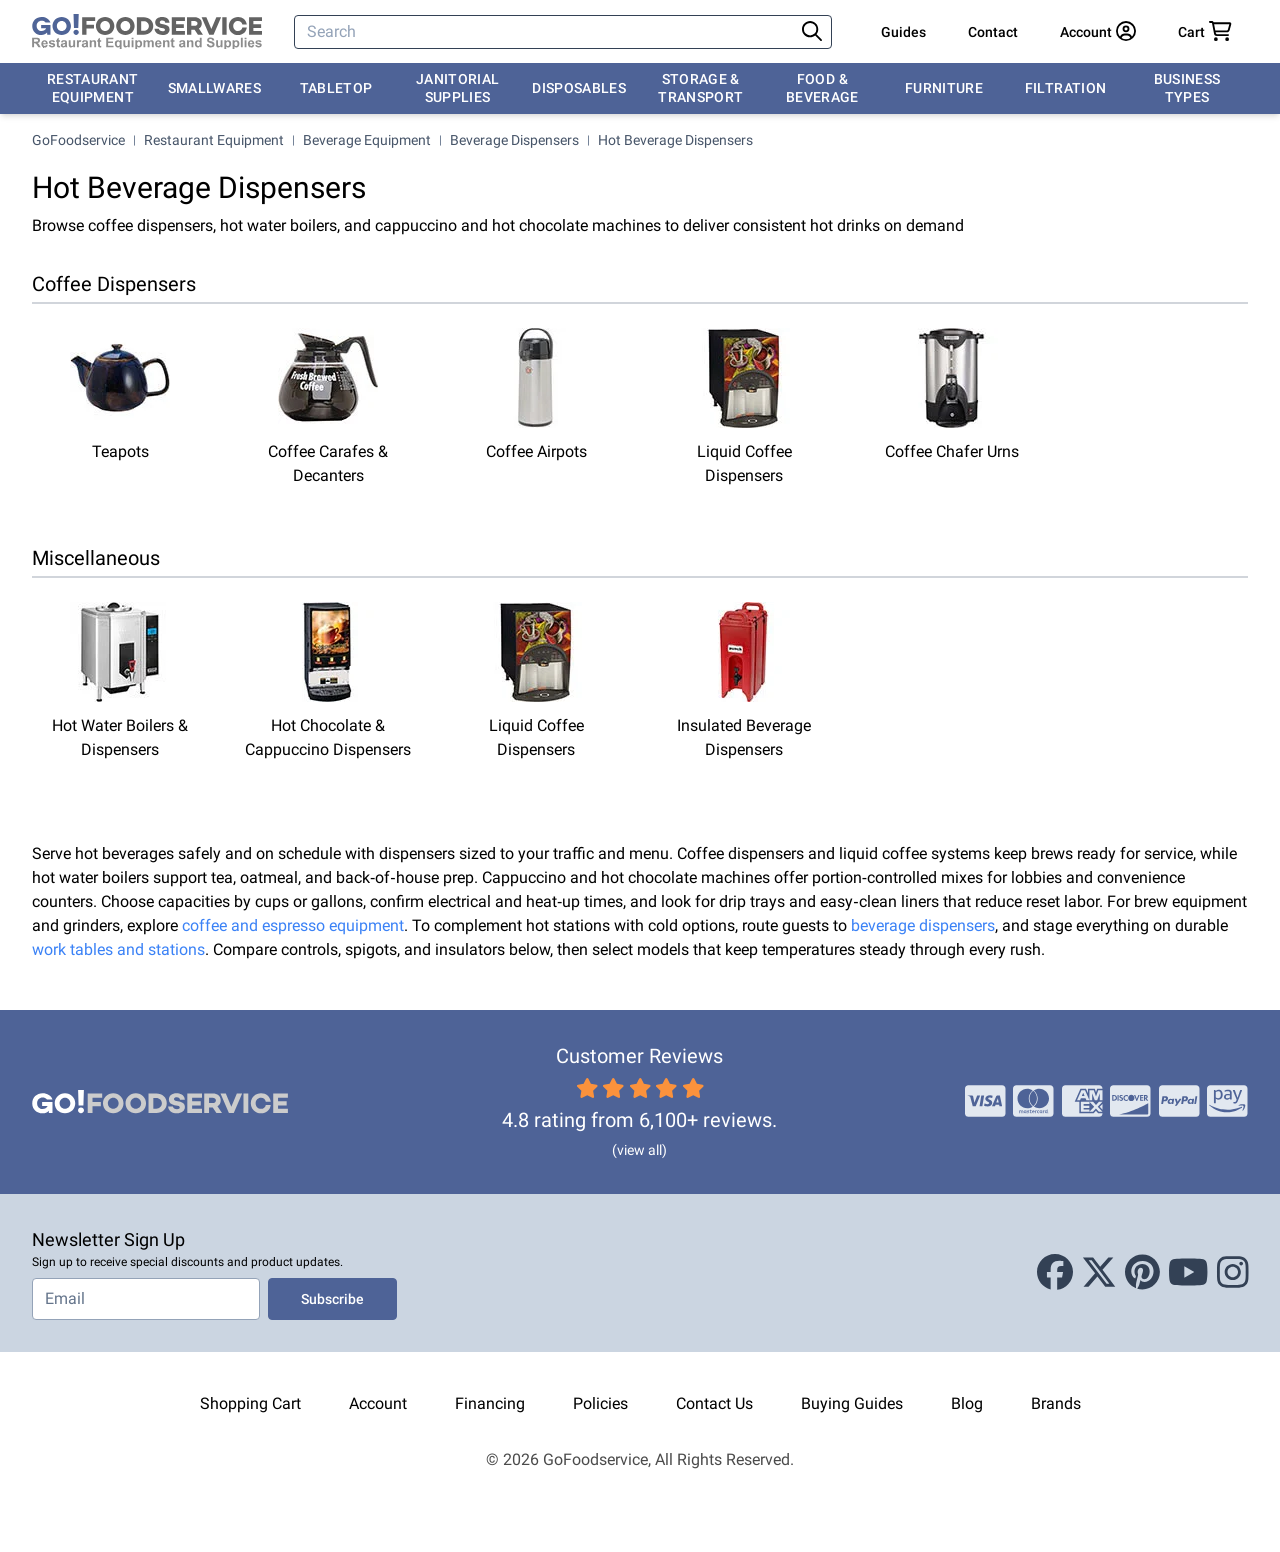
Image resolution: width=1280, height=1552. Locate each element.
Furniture (944, 88)
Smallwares (215, 88)
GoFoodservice (78, 140)
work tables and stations (118, 949)
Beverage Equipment (367, 140)
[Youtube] (1188, 1273)
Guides (903, 32)
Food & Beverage (822, 88)
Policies (600, 1403)
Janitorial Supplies (458, 88)
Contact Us (714, 1403)
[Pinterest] (1142, 1273)
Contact (993, 32)
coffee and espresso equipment (293, 925)
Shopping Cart (250, 1403)
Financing (490, 1403)
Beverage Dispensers (514, 140)
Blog (967, 1403)
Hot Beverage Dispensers (675, 140)
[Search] (545, 32)
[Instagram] (1233, 1273)
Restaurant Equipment (93, 88)
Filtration (1066, 88)
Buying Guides (852, 1403)
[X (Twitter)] (1099, 1273)
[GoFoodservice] (147, 32)
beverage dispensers (923, 925)
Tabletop (336, 88)
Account (378, 1403)
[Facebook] (1055, 1273)
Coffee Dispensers (114, 284)
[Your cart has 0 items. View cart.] (1205, 32)
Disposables (579, 88)
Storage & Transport (700, 88)
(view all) (639, 1150)
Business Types (1187, 88)
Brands (1056, 1403)
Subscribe (332, 1299)
